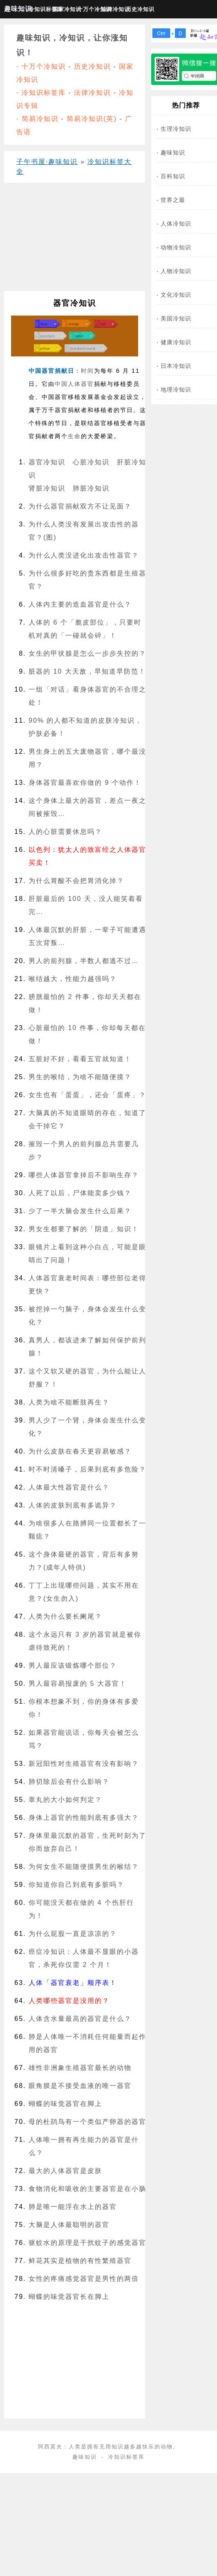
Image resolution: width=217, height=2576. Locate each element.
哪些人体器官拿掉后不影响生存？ (84, 1175)
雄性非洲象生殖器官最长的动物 (80, 2067)
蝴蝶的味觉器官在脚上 (65, 2103)
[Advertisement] (72, 240)
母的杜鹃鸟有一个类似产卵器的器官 (87, 2121)
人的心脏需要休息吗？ (65, 831)
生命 (74, 436)
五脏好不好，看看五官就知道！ (80, 1058)
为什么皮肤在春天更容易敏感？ (80, 1451)
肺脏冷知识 (91, 488)
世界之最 (173, 200)
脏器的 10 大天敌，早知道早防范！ (87, 671)
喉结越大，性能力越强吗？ (73, 978)
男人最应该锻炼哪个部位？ (73, 1665)
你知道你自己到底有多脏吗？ (76, 1884)
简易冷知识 (40, 118)
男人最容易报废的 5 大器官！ (78, 1683)
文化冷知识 (176, 294)
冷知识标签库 (39, 9)
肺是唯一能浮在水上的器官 (73, 2206)
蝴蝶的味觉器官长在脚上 (69, 2296)
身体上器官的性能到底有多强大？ (84, 1817)
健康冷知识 (176, 342)
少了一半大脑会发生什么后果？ (80, 1210)
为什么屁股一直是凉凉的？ (73, 1933)
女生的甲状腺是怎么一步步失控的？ (87, 653)
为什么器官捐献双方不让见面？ (80, 506)
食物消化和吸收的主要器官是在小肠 (87, 2188)
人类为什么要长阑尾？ (65, 1616)
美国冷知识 (176, 318)
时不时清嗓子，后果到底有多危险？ (87, 1469)
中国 (61, 384)
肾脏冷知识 (47, 488)
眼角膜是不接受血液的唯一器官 (80, 2085)
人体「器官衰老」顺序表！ (73, 1982)
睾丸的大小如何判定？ (65, 1799)
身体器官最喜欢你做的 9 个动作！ (85, 782)
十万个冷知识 (88, 9)
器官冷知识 (47, 462)
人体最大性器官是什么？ (69, 1487)
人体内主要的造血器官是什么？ (80, 604)
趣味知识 (15, 8)
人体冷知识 (176, 223)
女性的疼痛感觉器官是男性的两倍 (84, 2278)
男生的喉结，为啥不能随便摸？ (80, 1076)
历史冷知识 (137, 9)
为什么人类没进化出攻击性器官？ (84, 555)
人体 (74, 384)
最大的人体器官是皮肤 (65, 2170)
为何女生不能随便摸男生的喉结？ (84, 1866)
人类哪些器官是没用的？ (69, 2000)
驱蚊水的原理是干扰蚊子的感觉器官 (87, 2242)
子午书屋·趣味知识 (47, 161)
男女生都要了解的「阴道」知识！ (84, 1228)
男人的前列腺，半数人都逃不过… (84, 960)
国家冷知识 (63, 9)
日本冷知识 (176, 366)
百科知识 (173, 176)
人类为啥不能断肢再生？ (69, 1402)
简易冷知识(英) (92, 118)
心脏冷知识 (91, 462)
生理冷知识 (176, 128)
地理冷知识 (176, 389)
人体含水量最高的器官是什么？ (80, 2018)
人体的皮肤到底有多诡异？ (73, 1505)
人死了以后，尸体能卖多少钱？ (80, 1192)
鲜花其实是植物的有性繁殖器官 (80, 2260)
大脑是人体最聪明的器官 (69, 2224)
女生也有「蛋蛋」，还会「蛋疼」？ (87, 1094)
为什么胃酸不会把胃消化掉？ (76, 880)
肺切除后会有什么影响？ (69, 1781)
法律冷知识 (112, 9)
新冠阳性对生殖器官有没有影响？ (84, 1763)
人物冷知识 (176, 271)
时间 (87, 370)
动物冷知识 (176, 247)
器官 (87, 384)
